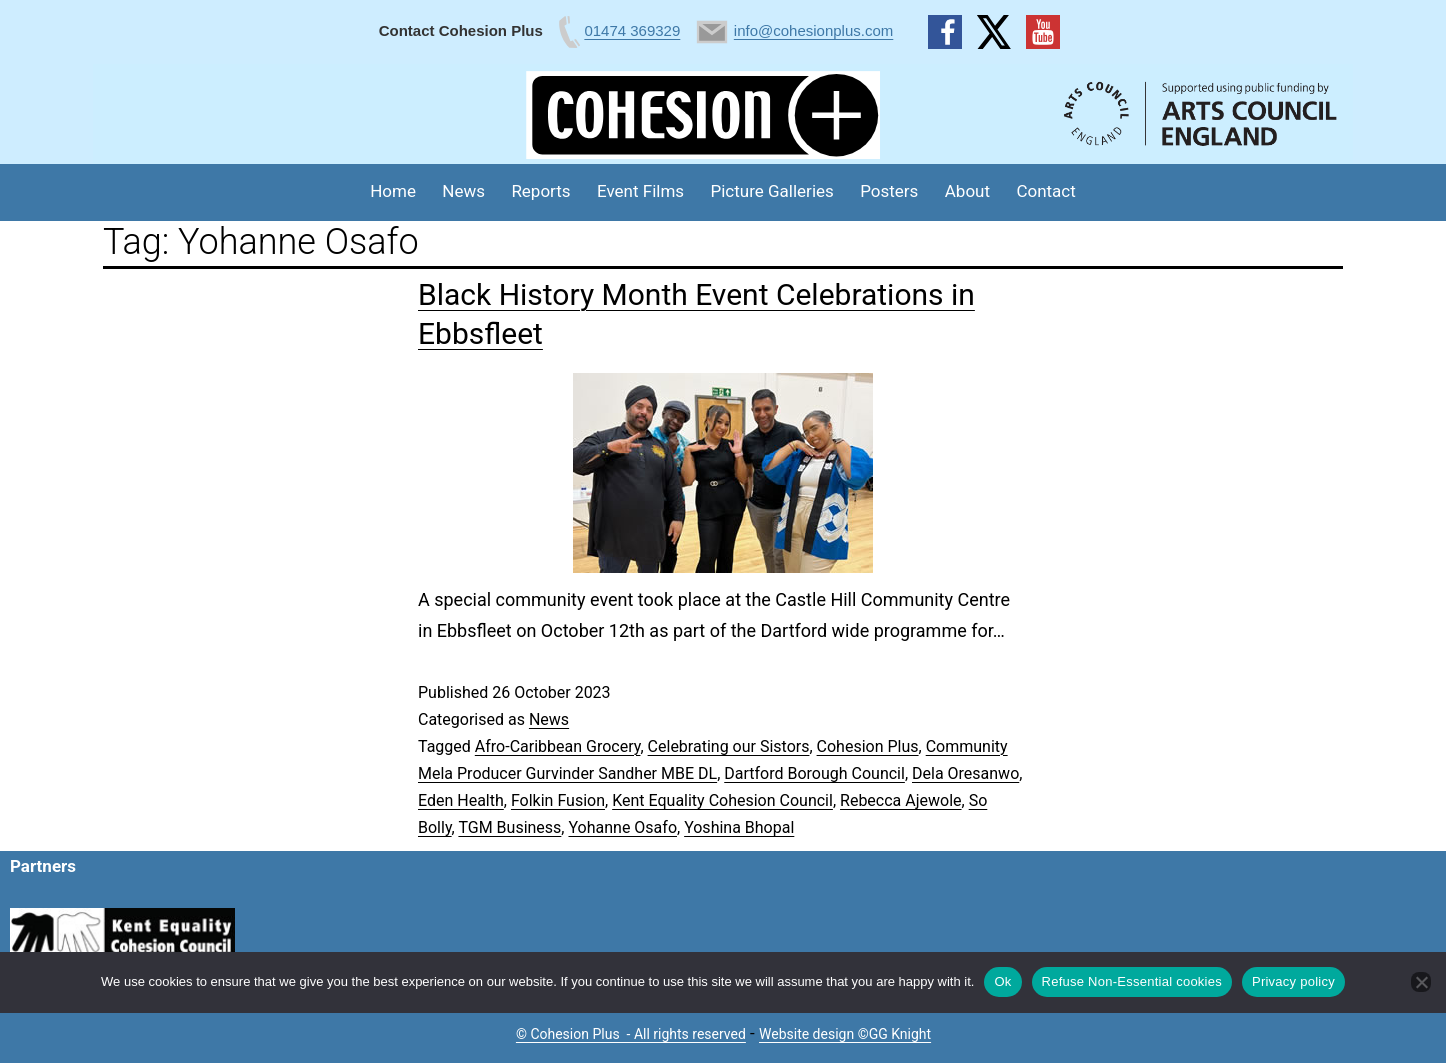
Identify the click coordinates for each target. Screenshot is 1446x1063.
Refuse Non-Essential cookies (1132, 981)
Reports (540, 191)
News (463, 191)
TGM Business (509, 827)
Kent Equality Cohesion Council (722, 800)
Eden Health (461, 800)
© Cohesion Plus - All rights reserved (631, 1034)
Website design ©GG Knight (845, 1034)
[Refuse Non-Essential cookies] (1421, 982)
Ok (1002, 981)
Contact (1045, 191)
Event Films (640, 191)
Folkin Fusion (558, 800)
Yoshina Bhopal (739, 827)
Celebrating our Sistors (729, 746)
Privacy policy (1293, 981)
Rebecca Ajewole (901, 800)
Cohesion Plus (868, 746)
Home (393, 191)
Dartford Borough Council (814, 773)
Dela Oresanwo (965, 773)
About (967, 191)
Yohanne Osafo (622, 827)
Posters (889, 191)
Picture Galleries (771, 191)
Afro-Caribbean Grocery (558, 746)
